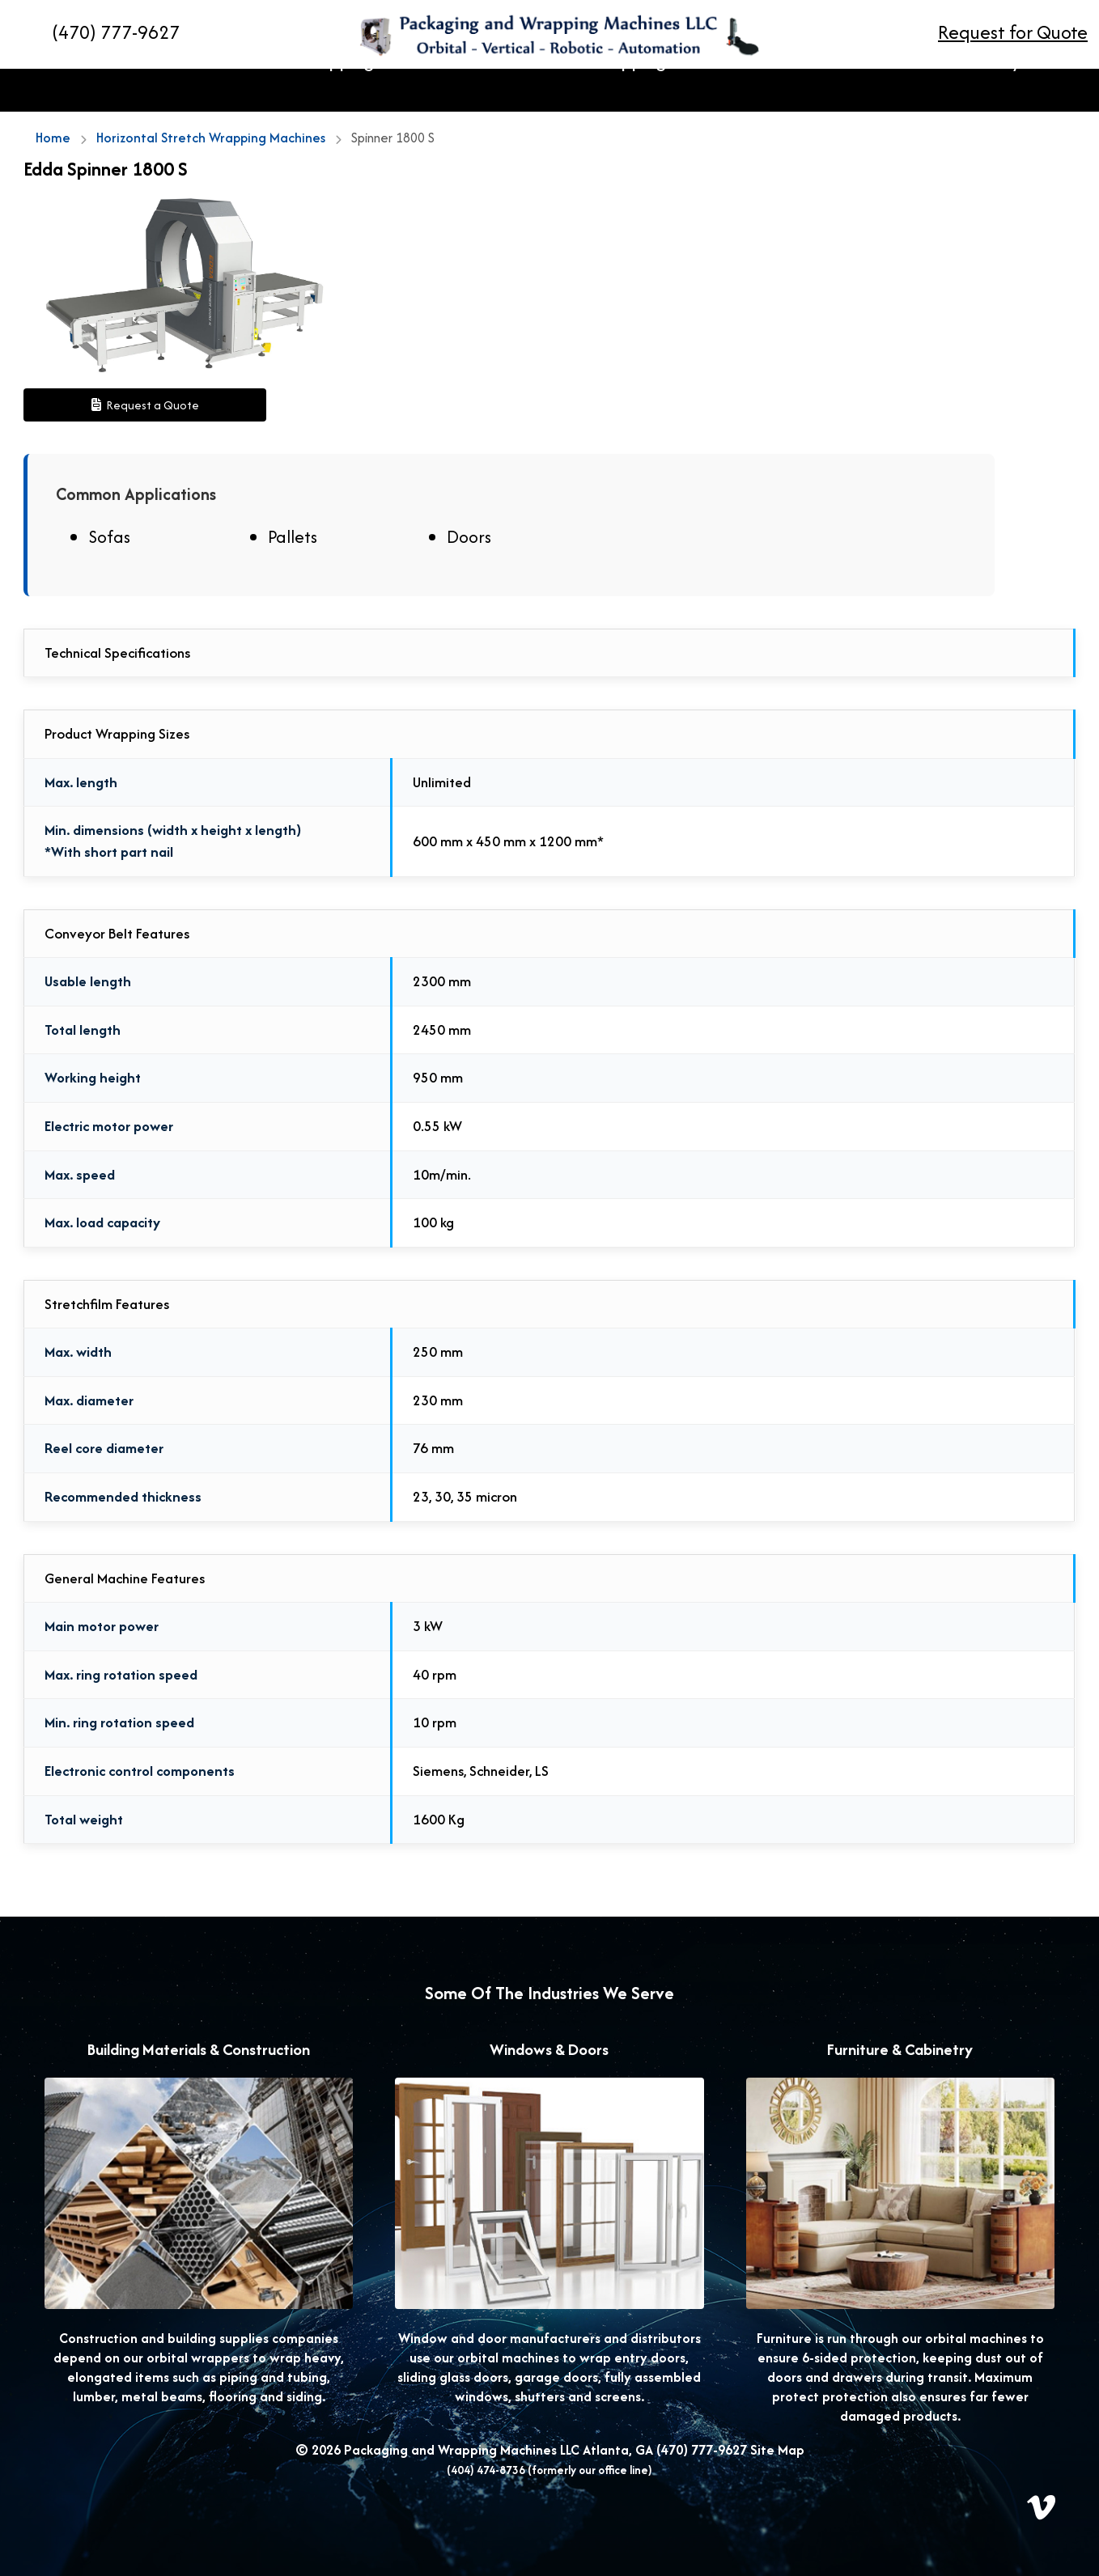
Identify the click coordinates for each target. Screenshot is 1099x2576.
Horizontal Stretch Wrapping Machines (297, 91)
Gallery (984, 91)
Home (111, 91)
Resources (897, 91)
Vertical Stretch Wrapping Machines (592, 91)
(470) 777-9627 (701, 2449)
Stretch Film (791, 91)
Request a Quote (145, 404)
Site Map (777, 2449)
